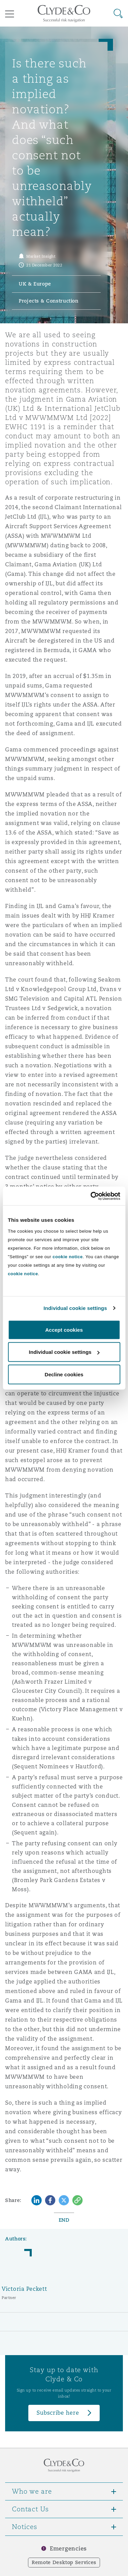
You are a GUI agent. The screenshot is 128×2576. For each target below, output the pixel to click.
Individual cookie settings (75, 1308)
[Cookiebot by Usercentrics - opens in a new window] (91, 1196)
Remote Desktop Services (64, 2562)
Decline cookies (64, 1374)
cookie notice (68, 1256)
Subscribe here (58, 2412)
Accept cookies (64, 1329)
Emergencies (68, 2548)
